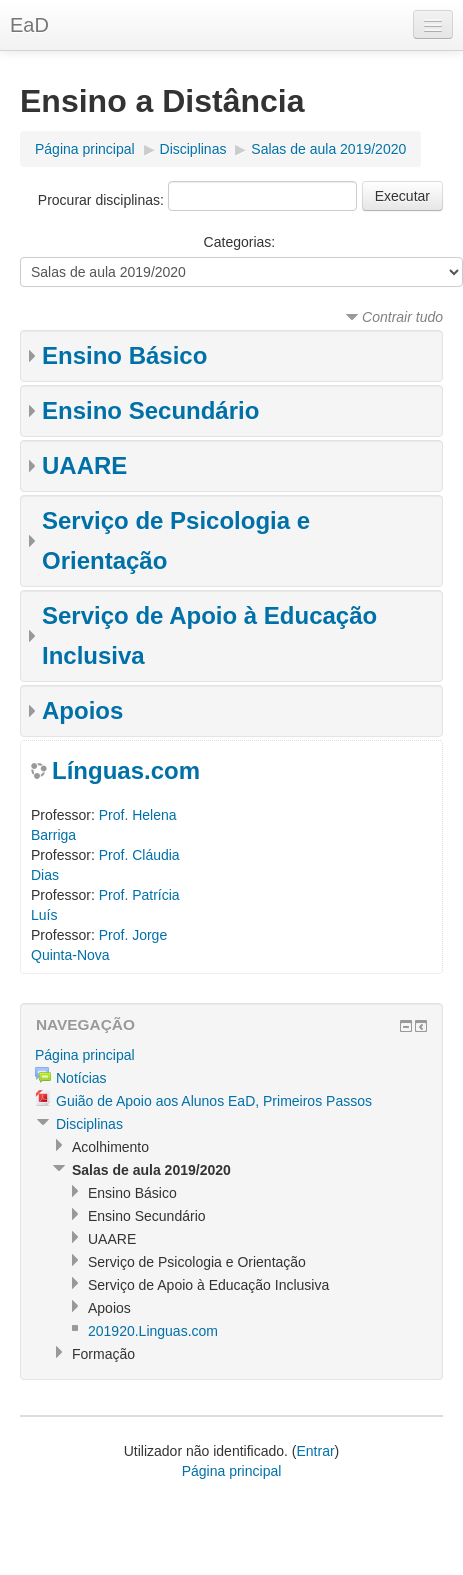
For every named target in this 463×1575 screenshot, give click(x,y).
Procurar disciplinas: (103, 200)
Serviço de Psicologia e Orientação (197, 1262)
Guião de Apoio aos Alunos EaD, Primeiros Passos (214, 1101)
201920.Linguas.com (153, 1331)
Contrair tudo (402, 317)
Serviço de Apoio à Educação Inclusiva (208, 1285)
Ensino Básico (124, 355)
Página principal (85, 149)
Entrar (315, 1451)
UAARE (84, 465)
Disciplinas (193, 149)
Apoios (82, 710)
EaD (29, 25)
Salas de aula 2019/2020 (328, 149)
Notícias (81, 1078)
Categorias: (240, 242)
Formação (103, 1354)
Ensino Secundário (150, 410)
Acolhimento (110, 1147)
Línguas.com (126, 770)
